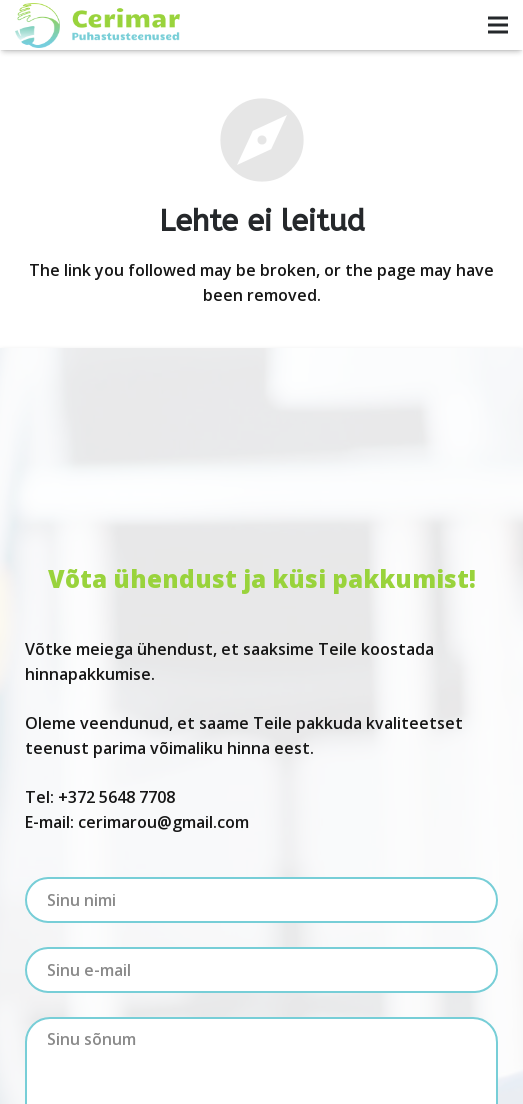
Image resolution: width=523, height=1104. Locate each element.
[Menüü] (498, 25)
